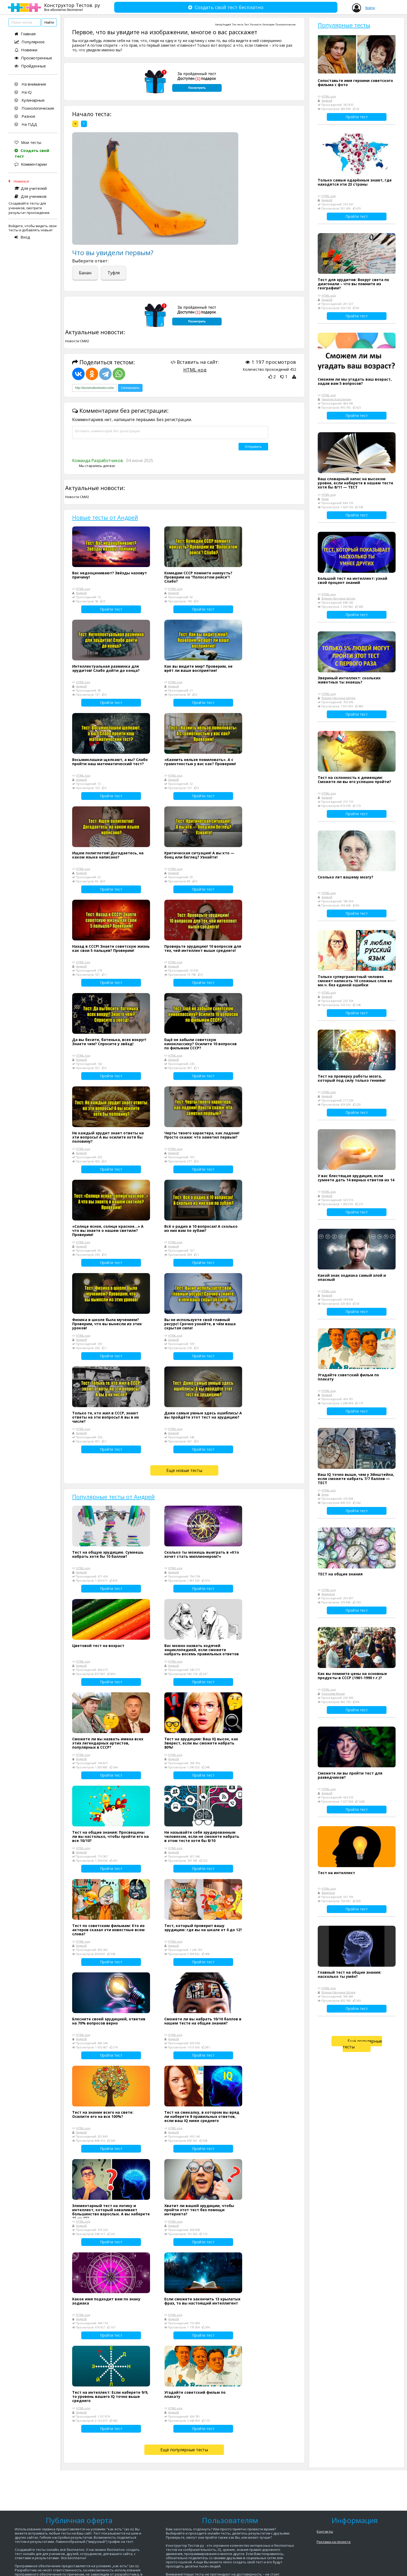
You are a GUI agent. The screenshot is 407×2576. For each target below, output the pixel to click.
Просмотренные (33, 57)
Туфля (113, 273)
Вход (22, 237)
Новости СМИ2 (77, 341)
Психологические (34, 108)
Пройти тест (111, 609)
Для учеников (30, 196)
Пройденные (30, 65)
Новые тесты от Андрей (105, 517)
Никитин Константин (336, 399)
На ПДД (26, 124)
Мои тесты (28, 142)
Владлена (328, 1594)
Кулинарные (30, 100)
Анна (325, 499)
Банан (85, 273)
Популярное (30, 41)
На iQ (23, 92)
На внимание (30, 84)
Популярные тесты (344, 25)
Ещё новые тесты (184, 1470)
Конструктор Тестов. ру (72, 7)
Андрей (226, 24)
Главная (25, 33)
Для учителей (31, 188)
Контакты (325, 2531)
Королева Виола (333, 1693)
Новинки (26, 49)
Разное (25, 116)
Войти (370, 8)
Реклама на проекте (334, 2541)
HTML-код (194, 370)
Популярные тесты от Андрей (113, 1496)
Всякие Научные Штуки (338, 598)
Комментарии (31, 164)
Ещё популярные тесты (184, 2450)
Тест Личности (252, 24)
